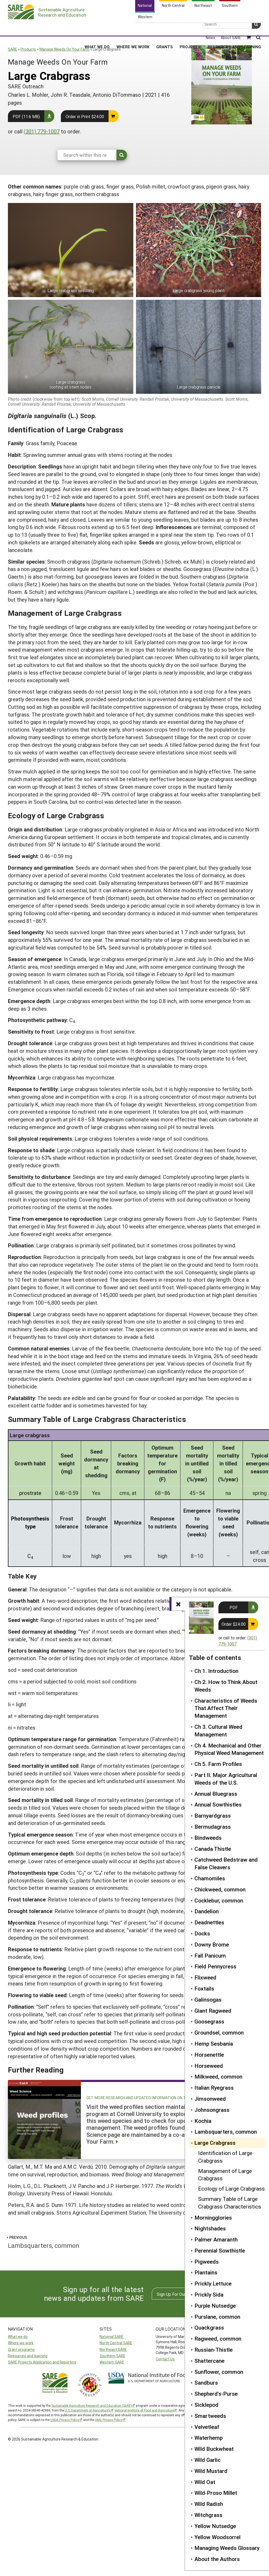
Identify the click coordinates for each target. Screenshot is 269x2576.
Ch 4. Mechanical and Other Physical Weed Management (229, 1749)
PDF (233, 1607)
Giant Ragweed (212, 2010)
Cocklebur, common (218, 1900)
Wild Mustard (210, 2471)
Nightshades (210, 2228)
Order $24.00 (234, 1624)
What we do (18, 2336)
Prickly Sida (208, 2294)
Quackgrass (209, 2327)
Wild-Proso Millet (215, 2492)
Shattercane (209, 2360)
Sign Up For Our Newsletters (183, 2294)
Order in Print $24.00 (85, 116)
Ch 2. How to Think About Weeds (225, 1685)
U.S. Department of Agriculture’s (88, 2410)
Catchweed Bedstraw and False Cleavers (226, 1863)
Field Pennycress (215, 1966)
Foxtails (204, 1988)
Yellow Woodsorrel (217, 2537)
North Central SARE (116, 2342)
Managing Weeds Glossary (227, 2547)
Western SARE (112, 2362)
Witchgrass (208, 2515)
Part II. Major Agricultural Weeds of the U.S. (225, 1778)
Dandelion (206, 1911)
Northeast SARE (113, 2349)
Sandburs (206, 2382)
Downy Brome (211, 1944)
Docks (202, 1933)
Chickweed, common (220, 1889)
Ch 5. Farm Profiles (218, 1764)
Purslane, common (217, 2316)
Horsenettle (209, 2054)
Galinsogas (208, 1999)
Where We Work (132, 28)
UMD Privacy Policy (109, 2420)
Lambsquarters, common (225, 2131)
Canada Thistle (212, 1848)
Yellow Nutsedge (215, 2526)
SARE (12, 49)
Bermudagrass (212, 1826)
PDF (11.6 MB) (26, 116)
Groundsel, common (219, 2032)
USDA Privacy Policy (64, 2420)
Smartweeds (210, 2415)
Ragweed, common (217, 2338)
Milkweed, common (218, 2076)
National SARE (112, 2336)
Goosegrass (209, 2021)
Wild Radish (208, 2503)
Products (28, 49)
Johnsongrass (211, 2109)
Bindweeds (208, 1837)
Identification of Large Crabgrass (225, 2156)
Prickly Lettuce (213, 2283)
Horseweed (208, 2065)
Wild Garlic (207, 2459)
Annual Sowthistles (218, 1804)
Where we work (20, 2342)
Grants (164, 28)
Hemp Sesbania (213, 2043)
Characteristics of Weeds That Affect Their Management (225, 1708)
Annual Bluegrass (215, 1793)
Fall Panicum (210, 1955)
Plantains (205, 2272)
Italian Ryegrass (214, 2087)
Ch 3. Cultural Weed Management (218, 1730)
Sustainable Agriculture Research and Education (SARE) (91, 2405)
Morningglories (213, 2217)
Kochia (202, 2120)
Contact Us (165, 2358)
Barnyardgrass (212, 1815)
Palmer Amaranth (216, 2239)
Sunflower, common (218, 2371)
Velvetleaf (206, 2426)
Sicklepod (206, 2404)
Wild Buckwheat (214, 2448)
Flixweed (205, 1977)
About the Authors (217, 2559)
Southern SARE (112, 2355)
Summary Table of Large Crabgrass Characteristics (229, 2202)
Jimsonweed (210, 2098)
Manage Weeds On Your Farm (64, 49)
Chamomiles (209, 1878)
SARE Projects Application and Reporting (42, 2362)
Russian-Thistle (213, 2349)
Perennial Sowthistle (219, 2250)
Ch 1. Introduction (216, 1670)
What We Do (97, 28)
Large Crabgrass (215, 2142)
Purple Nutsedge (215, 2305)
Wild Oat (204, 2482)
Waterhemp (208, 2437)
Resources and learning (27, 2355)
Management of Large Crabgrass (225, 2174)
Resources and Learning (234, 28)
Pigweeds (206, 2261)
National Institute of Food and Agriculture (144, 2410)
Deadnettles (209, 1922)
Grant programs (21, 2349)
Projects (190, 28)
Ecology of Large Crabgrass (231, 2188)
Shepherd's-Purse (216, 2393)
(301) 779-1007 (42, 131)
